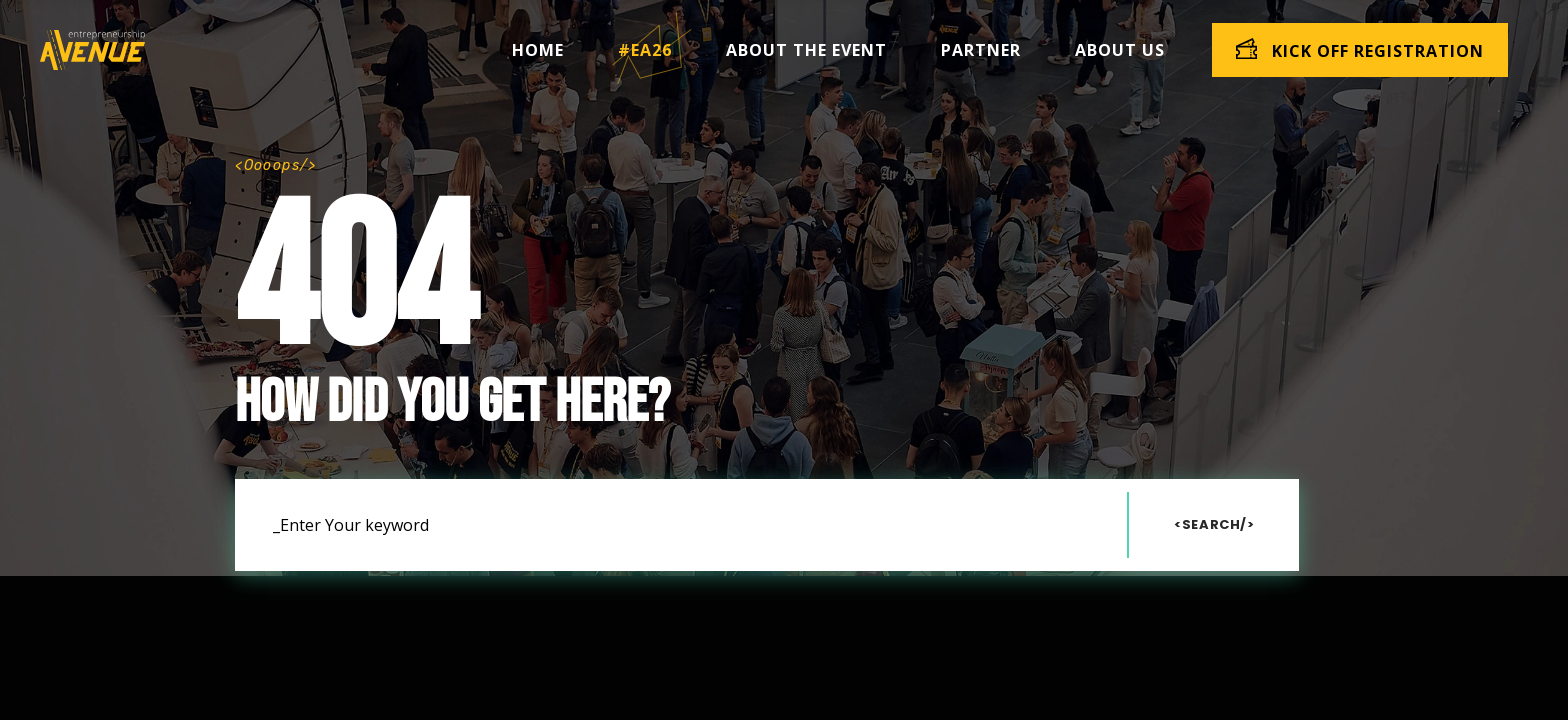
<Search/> (1214, 524)
